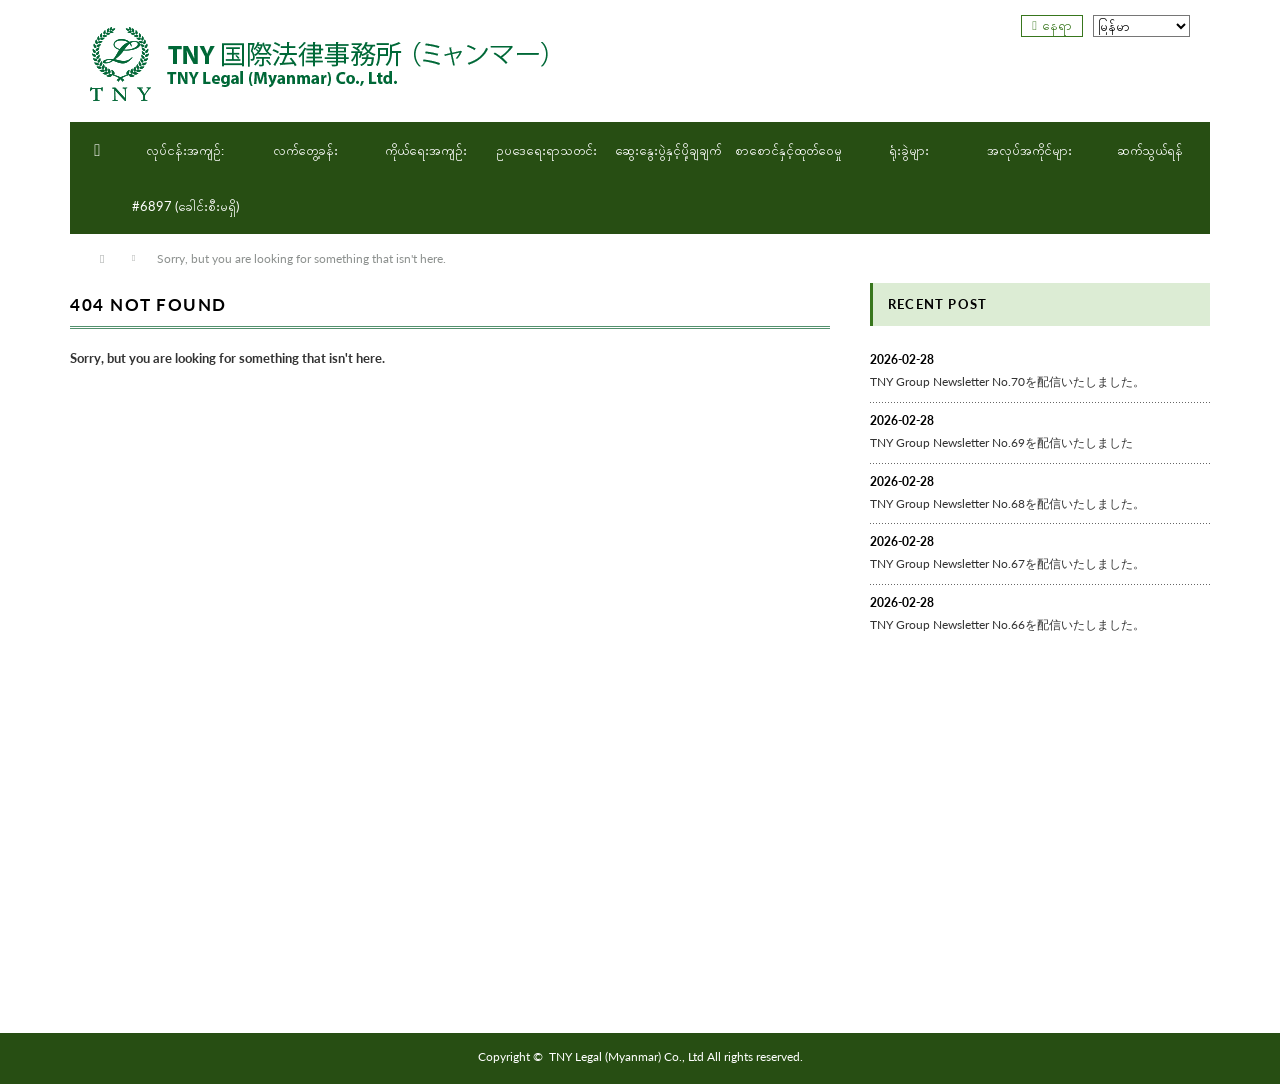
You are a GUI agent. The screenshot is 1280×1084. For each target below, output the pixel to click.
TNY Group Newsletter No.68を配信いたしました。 (1007, 503)
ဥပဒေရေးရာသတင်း (546, 150)
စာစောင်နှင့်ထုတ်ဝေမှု (788, 150)
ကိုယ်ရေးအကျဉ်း (426, 150)
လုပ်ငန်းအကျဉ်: (185, 150)
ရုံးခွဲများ (909, 150)
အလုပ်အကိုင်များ (1029, 150)
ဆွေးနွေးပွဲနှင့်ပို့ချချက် (668, 150)
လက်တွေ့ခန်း (305, 150)
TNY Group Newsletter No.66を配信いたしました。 (1007, 624)
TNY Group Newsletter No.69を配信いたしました (1001, 442)
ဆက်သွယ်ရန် (1150, 150)
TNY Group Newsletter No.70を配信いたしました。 (1007, 381)
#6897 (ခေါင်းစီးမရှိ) (185, 206)
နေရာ (1057, 25)
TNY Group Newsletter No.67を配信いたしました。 (1007, 563)
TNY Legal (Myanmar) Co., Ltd (626, 1056)
